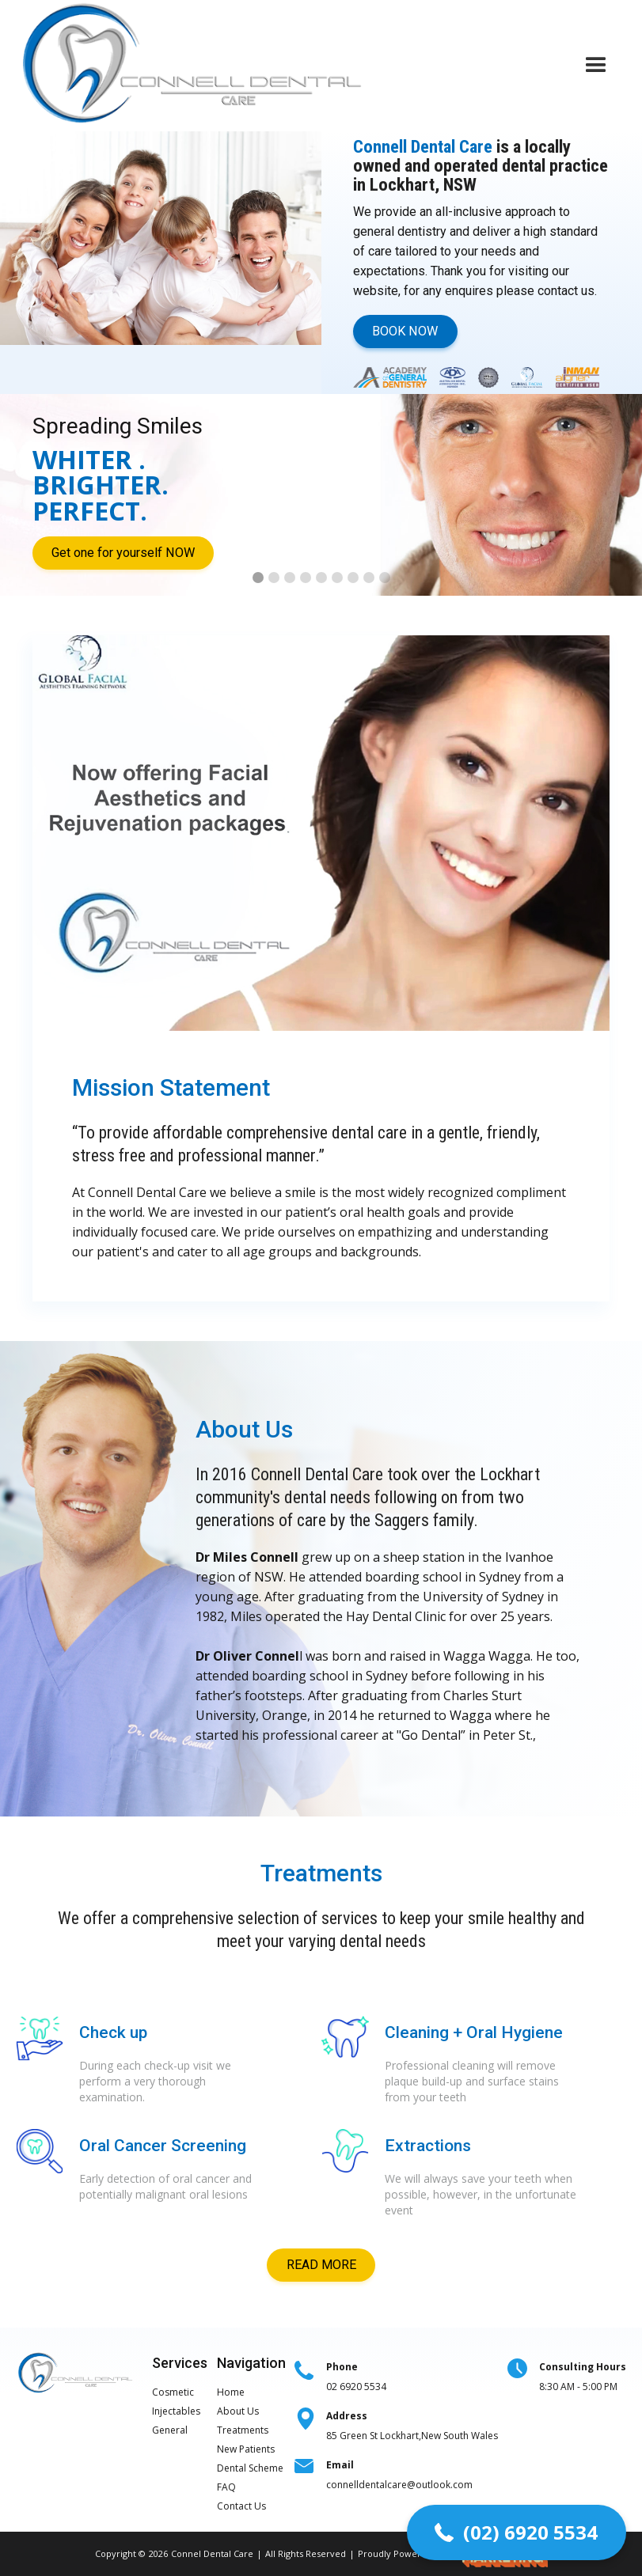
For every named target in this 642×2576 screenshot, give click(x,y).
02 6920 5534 (356, 2376)
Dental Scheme (250, 2468)
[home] (194, 65)
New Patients (246, 2449)
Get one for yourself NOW (123, 552)
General (170, 2430)
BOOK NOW (405, 331)
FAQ (226, 2487)
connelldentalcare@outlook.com (399, 2474)
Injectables (176, 2411)
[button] (596, 66)
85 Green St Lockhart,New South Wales (412, 2425)
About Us (238, 2411)
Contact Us (241, 2506)
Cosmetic (173, 2392)
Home (231, 2392)
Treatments (242, 2430)
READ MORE (321, 2264)
